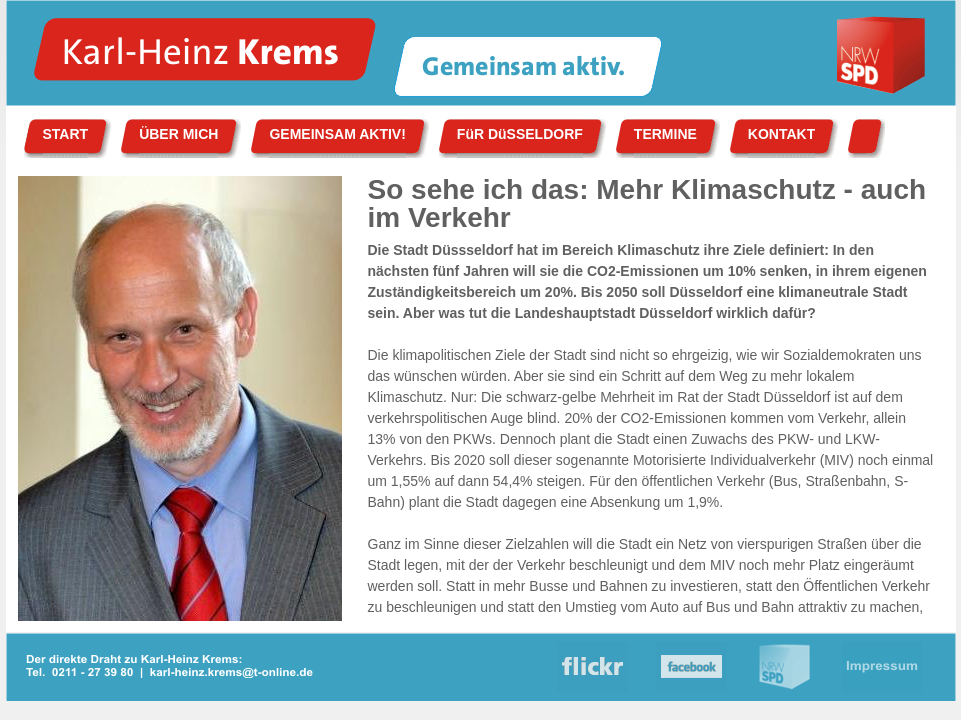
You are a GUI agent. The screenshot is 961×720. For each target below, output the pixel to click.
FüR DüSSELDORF (520, 134)
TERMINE (665, 134)
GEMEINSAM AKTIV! (337, 134)
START (66, 134)
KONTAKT (781, 134)
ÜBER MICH (178, 134)
